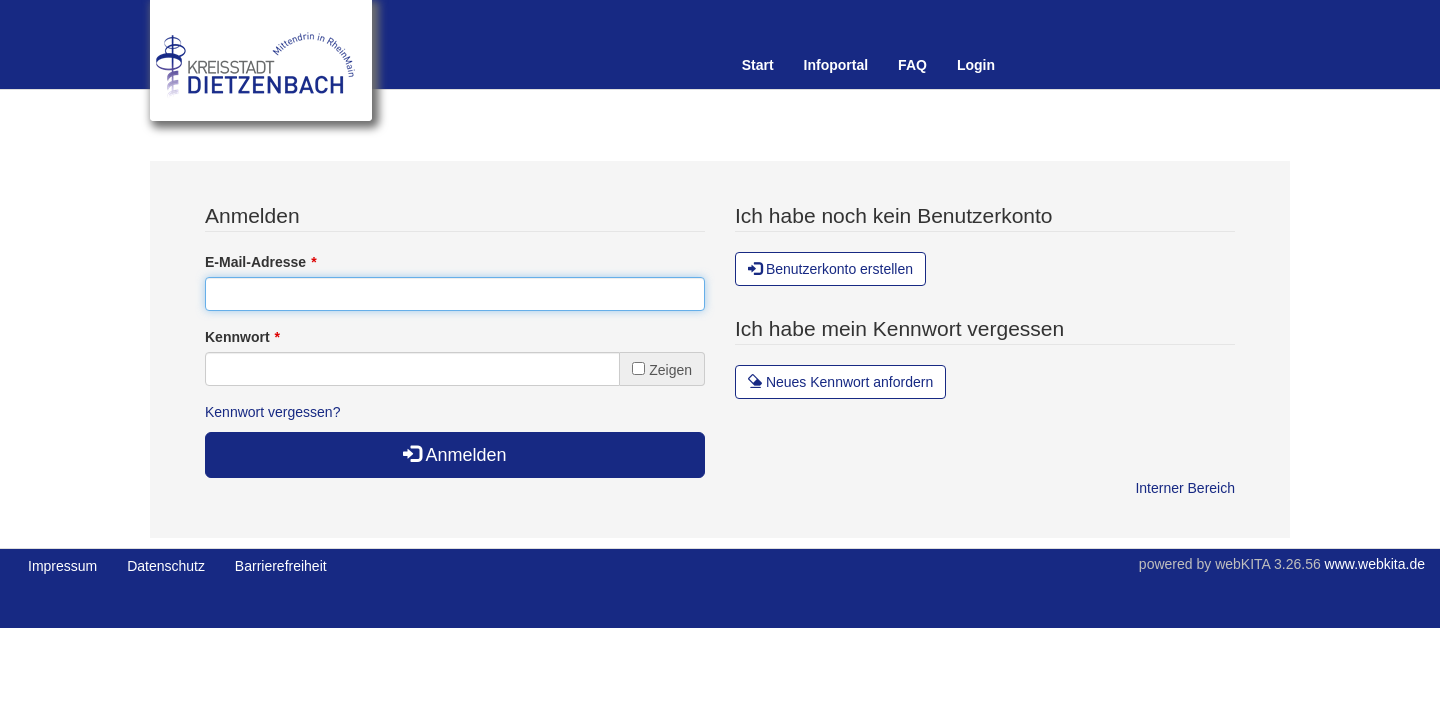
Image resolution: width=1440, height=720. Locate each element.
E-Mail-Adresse (255, 262)
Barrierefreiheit (281, 566)
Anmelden (454, 454)
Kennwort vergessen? (272, 412)
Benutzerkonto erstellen (830, 269)
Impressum (62, 566)
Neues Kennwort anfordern (840, 382)
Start (758, 65)
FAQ (912, 65)
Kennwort (237, 337)
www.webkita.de (1375, 564)
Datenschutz (166, 566)
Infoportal (836, 65)
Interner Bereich (1185, 488)
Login (976, 65)
